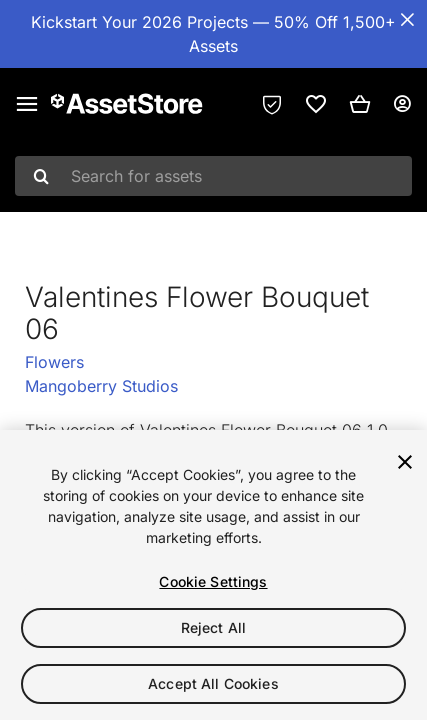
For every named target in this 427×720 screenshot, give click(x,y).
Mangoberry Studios (101, 386)
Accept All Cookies (213, 683)
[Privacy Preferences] (272, 104)
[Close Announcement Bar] (407, 20)
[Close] (405, 462)
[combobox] (213, 176)
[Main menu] (27, 104)
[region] (213, 575)
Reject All (213, 627)
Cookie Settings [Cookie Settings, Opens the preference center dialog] (213, 581)
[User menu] (402, 104)
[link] (316, 104)
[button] (360, 104)
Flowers (54, 362)
